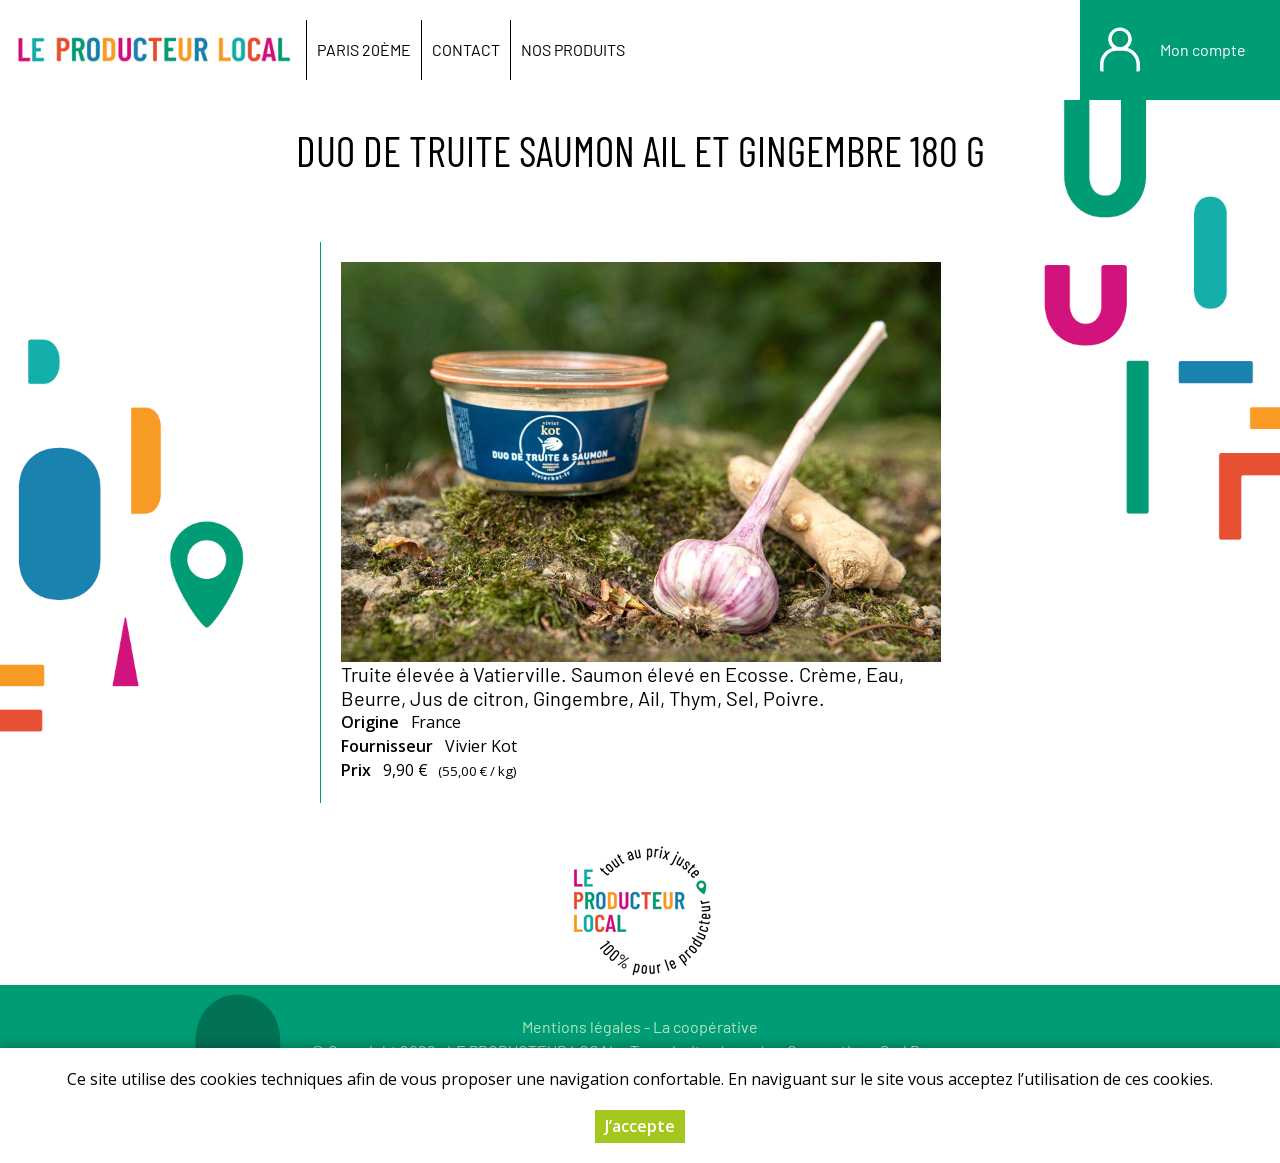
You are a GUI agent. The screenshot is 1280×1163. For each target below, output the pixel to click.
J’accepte (640, 1126)
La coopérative (705, 1026)
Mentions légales (581, 1026)
